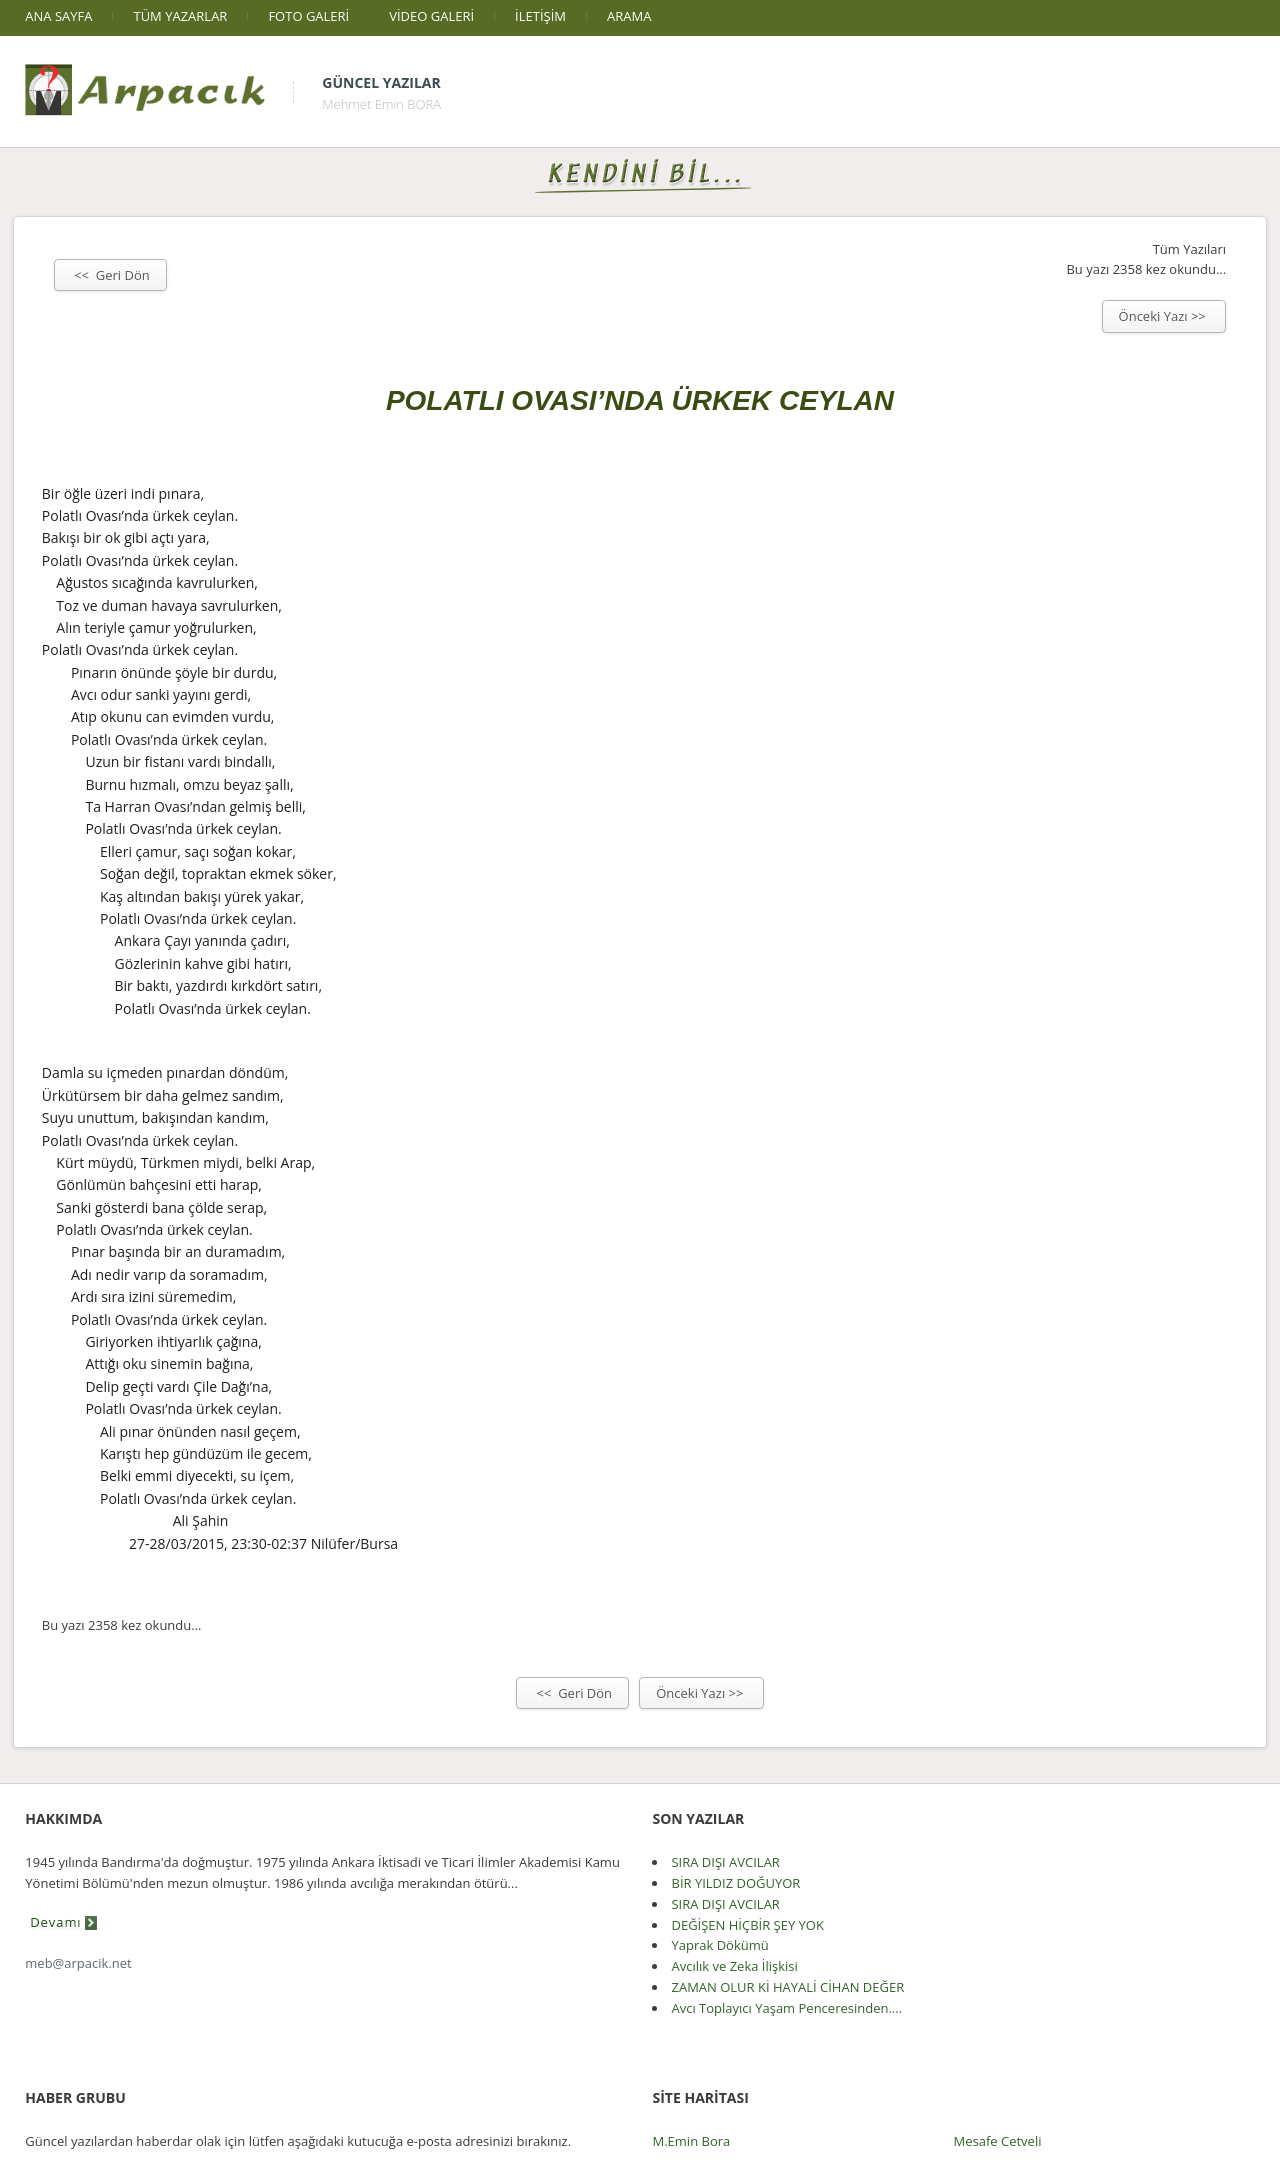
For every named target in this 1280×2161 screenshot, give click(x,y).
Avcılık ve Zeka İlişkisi (734, 1966)
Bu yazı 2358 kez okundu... (1146, 269)
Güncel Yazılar (381, 82)
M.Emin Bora (691, 2141)
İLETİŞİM (540, 16)
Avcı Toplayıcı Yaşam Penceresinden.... (786, 2008)
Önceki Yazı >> (1164, 316)
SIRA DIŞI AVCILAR (725, 1862)
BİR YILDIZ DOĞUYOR (735, 1883)
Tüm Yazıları (1190, 249)
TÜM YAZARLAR (180, 16)
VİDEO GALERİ (431, 16)
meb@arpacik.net (78, 1963)
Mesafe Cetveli (998, 2141)
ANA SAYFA (58, 16)
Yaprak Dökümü (719, 1945)
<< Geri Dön (110, 275)
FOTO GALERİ (308, 16)
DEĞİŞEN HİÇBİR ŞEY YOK (747, 1925)
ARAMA (629, 16)
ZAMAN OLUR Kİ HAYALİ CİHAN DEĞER (787, 1987)
